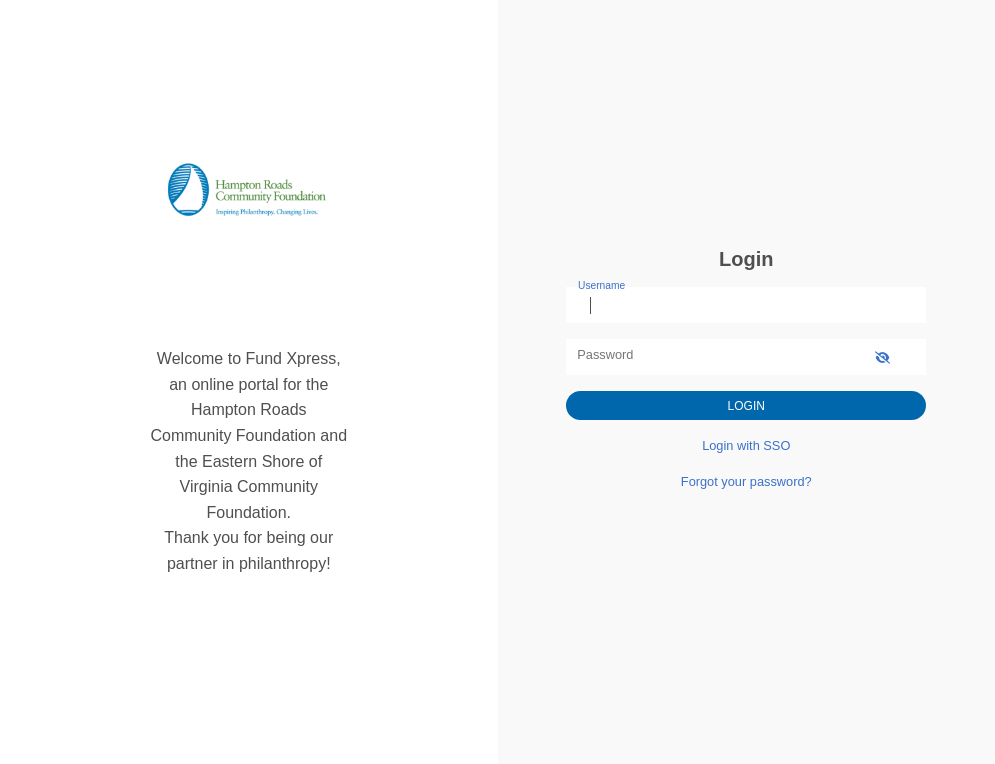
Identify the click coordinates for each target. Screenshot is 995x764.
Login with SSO (746, 445)
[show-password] (882, 356)
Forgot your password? (746, 481)
